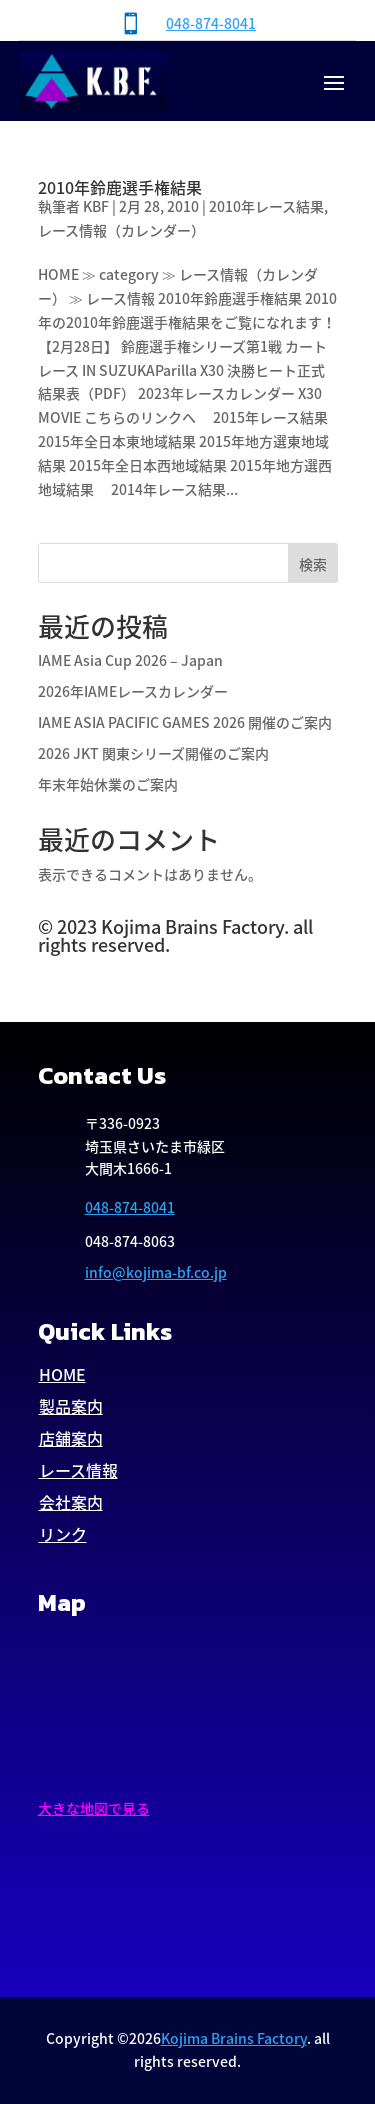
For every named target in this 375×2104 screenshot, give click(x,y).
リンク (63, 1534)
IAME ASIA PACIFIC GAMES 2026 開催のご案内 (185, 722)
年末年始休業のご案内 (108, 784)
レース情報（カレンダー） (121, 230)
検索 (313, 564)
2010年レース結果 (266, 206)
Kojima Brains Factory (234, 2038)
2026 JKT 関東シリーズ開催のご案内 (153, 753)
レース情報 (78, 1470)
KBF (96, 206)
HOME (62, 1374)
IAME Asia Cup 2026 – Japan (130, 660)
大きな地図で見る (94, 1808)
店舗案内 (71, 1438)
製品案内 (71, 1406)
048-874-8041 (211, 23)
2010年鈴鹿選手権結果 (120, 187)
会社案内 (71, 1502)
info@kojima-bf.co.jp (156, 1272)
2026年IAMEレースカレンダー (133, 691)
